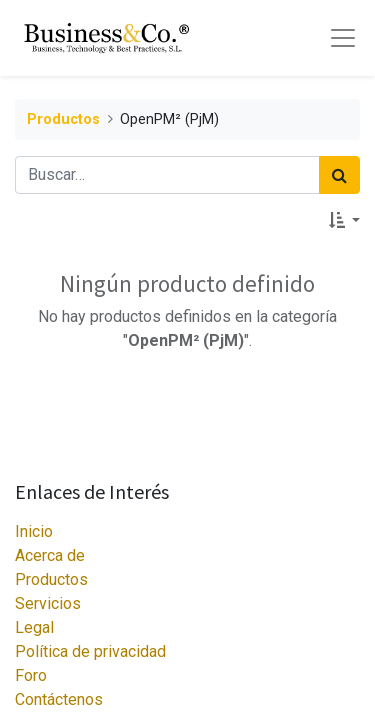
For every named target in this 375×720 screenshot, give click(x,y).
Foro (31, 675)
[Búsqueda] (339, 175)
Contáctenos (59, 699)
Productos (63, 119)
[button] (344, 220)
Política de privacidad (90, 651)
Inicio (34, 531)
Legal (34, 627)
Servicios (48, 603)
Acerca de (50, 555)
